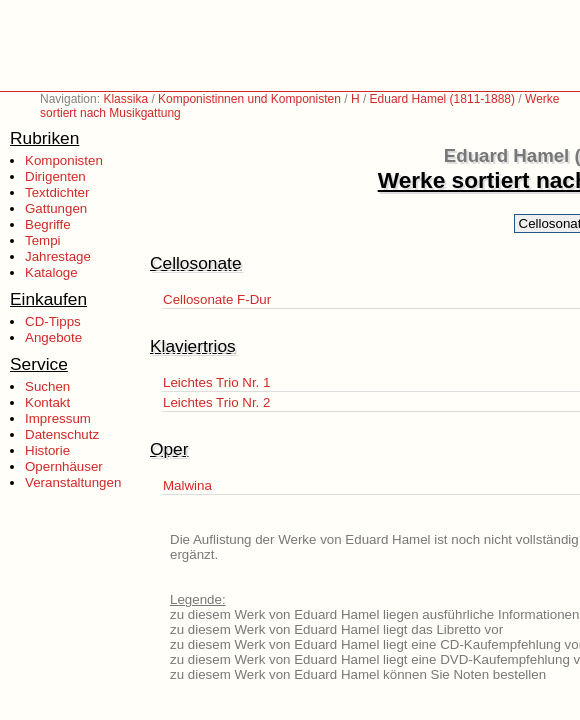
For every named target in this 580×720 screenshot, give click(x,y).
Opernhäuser (64, 466)
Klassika (125, 99)
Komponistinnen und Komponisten (249, 99)
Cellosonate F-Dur (217, 299)
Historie (47, 450)
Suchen (47, 386)
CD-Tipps (53, 321)
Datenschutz (62, 434)
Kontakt (47, 402)
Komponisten (64, 160)
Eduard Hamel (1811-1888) (442, 99)
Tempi (43, 240)
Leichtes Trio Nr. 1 (216, 382)
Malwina (187, 485)
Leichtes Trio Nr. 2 (216, 402)
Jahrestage (58, 256)
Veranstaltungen (73, 482)
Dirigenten (55, 176)
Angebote (53, 337)
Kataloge (51, 272)
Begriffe (48, 224)
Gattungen (56, 208)
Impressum (58, 418)
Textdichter (57, 192)
